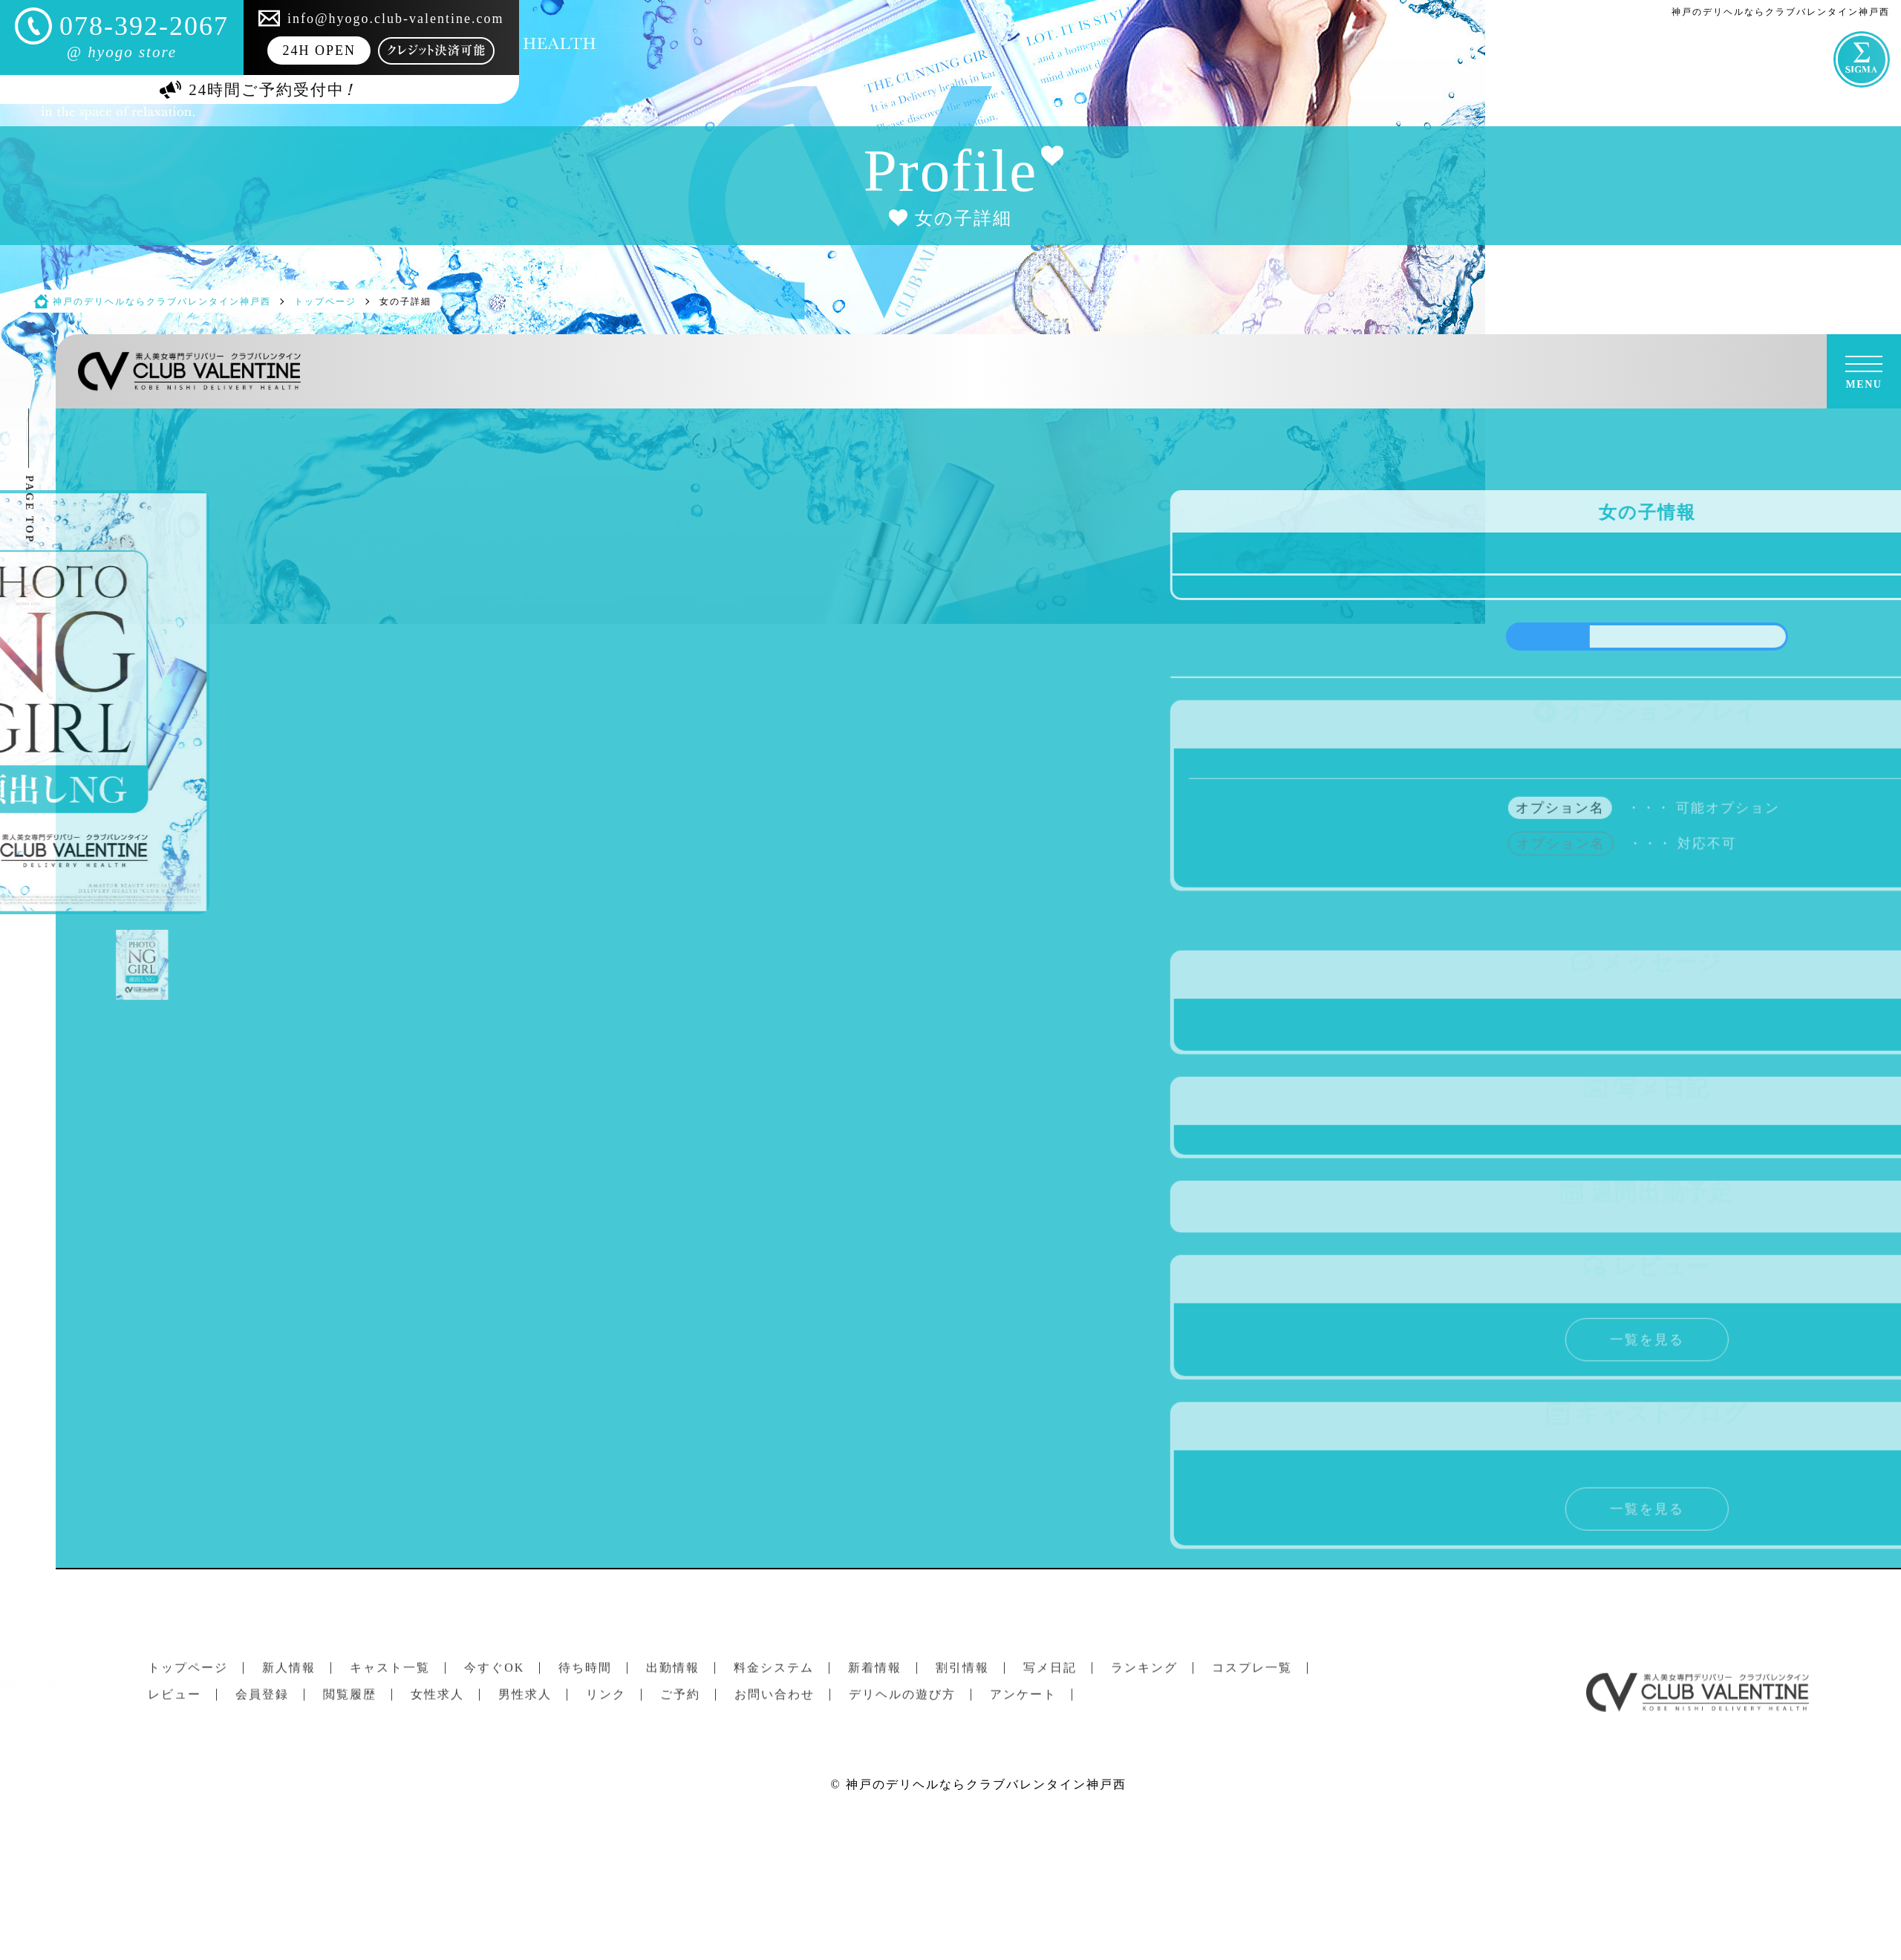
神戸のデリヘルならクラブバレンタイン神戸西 (986, 1784)
